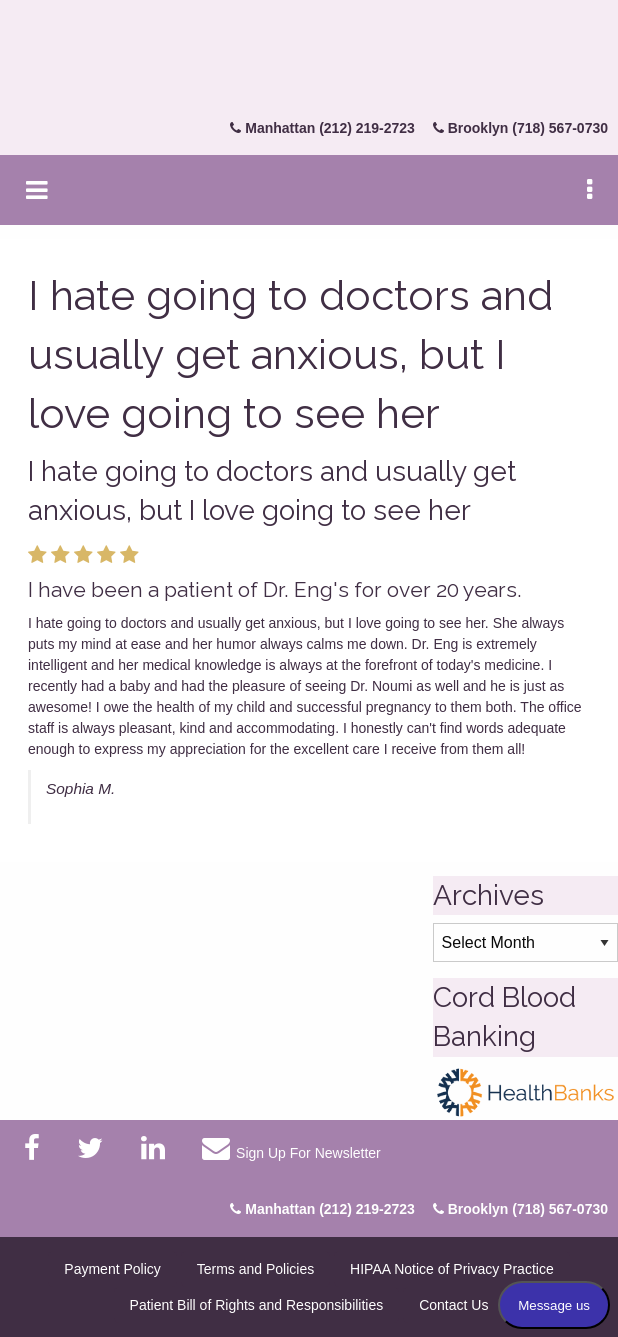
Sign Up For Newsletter (291, 1148)
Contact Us (453, 1305)
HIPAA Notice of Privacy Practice (452, 1269)
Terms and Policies (256, 1269)
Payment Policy (112, 1269)
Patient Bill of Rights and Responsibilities (257, 1305)
